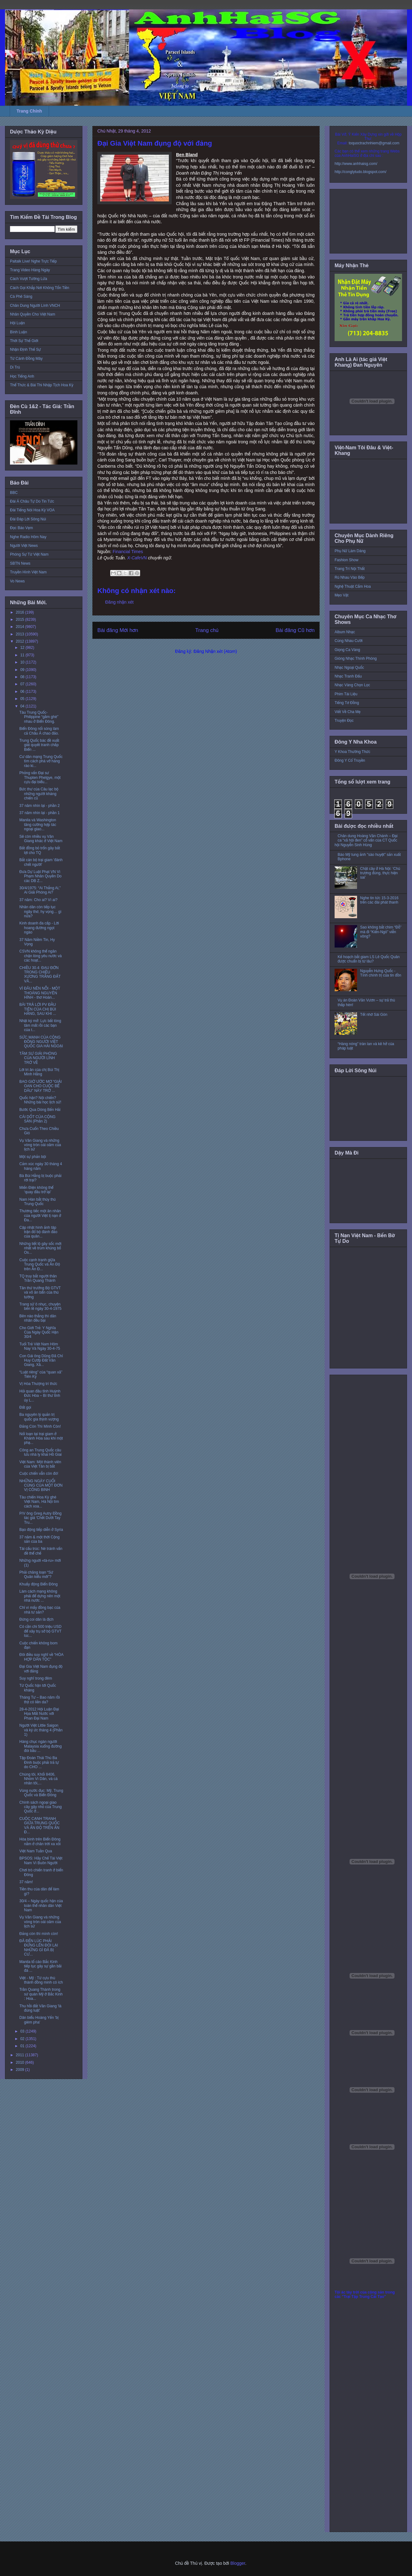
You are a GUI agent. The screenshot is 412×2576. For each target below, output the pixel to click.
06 (23, 691)
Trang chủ (207, 630)
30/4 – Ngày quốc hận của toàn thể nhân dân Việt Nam (41, 1905)
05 (23, 699)
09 (23, 670)
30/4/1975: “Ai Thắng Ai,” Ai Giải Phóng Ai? (40, 890)
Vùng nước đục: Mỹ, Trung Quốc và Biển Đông (41, 1792)
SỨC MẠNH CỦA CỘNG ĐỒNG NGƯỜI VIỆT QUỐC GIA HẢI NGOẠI (41, 1042)
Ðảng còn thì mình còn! (38, 1934)
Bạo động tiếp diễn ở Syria (41, 1529)
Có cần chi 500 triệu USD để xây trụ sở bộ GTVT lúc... (40, 1631)
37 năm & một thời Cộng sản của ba (39, 1539)
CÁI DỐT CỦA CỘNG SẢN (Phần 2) (37, 1119)
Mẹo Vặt (341, 595)
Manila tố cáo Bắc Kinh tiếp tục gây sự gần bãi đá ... (40, 1966)
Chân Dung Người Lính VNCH (35, 305)
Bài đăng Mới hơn (117, 630)
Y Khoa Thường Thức (352, 752)
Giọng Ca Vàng (347, 650)
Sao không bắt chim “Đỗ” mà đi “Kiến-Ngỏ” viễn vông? (380, 931)
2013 (20, 634)
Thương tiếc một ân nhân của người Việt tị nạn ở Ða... (40, 1215)
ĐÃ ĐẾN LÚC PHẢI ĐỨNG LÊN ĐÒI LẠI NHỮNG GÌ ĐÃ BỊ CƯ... (38, 1947)
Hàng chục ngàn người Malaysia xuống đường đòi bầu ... (40, 1746)
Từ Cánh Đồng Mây (26, 358)
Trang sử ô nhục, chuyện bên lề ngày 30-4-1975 (40, 1306)
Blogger (237, 2563)
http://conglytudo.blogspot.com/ (360, 172)
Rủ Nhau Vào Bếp (350, 577)
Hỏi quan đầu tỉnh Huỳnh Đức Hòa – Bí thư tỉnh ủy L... (40, 1395)
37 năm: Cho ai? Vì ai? (38, 900)
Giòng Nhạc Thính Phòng (356, 658)
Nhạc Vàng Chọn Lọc (352, 685)
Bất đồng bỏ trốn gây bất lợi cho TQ (39, 850)
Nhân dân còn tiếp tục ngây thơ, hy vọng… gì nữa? (40, 911)
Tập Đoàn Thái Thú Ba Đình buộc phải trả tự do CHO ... (39, 1762)
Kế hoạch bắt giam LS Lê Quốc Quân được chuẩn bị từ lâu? (369, 959)
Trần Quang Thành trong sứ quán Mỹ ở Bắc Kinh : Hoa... (41, 1994)
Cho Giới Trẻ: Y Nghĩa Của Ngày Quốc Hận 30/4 (38, 1332)
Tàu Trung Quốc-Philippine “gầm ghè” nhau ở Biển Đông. (38, 717)
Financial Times (128, 551)
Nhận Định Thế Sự (25, 349)
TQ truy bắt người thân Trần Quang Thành (38, 1278)
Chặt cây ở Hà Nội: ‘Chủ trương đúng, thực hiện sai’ (380, 873)
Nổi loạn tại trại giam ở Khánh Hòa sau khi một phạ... (41, 1438)
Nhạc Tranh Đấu (348, 676)
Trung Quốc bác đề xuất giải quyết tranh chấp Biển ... (39, 745)
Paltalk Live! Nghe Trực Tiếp (33, 261)
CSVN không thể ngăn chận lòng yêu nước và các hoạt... (40, 955)
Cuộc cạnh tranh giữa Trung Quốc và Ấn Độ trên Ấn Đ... (39, 1264)
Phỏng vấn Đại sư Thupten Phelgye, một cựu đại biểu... (40, 777)
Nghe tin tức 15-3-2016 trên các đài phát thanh (379, 900)
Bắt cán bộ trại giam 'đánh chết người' (40, 862)
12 (23, 647)
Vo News (17, 581)
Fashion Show (346, 560)
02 (23, 2039)
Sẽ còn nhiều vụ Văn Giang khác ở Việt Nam (40, 838)
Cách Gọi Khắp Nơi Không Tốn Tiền (39, 288)
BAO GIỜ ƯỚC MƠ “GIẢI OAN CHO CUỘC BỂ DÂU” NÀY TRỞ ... (40, 1086)
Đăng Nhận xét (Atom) (215, 651)
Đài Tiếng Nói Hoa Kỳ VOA (32, 510)
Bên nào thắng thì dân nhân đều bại (37, 1318)
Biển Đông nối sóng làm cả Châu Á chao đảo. (39, 730)
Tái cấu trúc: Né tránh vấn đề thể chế (40, 1550)
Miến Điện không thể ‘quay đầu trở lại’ (36, 1189)
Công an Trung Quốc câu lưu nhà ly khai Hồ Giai (40, 1452)
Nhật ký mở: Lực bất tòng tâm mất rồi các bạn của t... (40, 1025)
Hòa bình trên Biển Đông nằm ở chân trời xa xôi (40, 1841)
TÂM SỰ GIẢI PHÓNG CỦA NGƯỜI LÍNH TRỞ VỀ (38, 1058)
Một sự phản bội (32, 1157)
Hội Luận (17, 323)
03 (23, 2031)
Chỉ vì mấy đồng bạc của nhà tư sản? (39, 1609)
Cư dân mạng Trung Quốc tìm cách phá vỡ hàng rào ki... (40, 761)
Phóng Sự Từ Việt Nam (29, 554)
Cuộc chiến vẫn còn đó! (38, 1473)
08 (23, 677)
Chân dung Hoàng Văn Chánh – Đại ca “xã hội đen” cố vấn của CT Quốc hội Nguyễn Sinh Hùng (366, 840)
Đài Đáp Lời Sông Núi (28, 519)
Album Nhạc (345, 632)
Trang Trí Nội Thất (350, 569)
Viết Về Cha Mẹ (347, 712)
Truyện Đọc (344, 720)
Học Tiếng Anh (22, 376)
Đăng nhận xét (119, 602)
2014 (20, 627)
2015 (20, 619)
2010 (20, 2062)
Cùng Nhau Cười (349, 641)
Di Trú (15, 367)
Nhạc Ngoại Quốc (349, 667)
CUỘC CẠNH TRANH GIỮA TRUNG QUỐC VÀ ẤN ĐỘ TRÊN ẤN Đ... (39, 1825)
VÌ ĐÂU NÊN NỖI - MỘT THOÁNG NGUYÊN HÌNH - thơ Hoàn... (39, 993)
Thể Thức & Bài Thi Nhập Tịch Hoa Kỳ (41, 385)
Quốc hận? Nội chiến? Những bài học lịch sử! (40, 1100)
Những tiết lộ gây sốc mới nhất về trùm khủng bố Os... (40, 1248)
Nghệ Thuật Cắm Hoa (353, 586)
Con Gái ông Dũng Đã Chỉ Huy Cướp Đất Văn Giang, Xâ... (41, 1360)
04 (23, 706)
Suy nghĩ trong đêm (35, 1678)
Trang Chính (29, 111)
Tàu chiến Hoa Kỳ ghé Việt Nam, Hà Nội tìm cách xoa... (39, 1501)
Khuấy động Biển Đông (38, 1584)
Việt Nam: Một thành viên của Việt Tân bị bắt (40, 1464)
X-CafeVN (137, 557)
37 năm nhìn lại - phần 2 (39, 805)
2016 (20, 612)
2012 (20, 641)
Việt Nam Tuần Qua (35, 1851)
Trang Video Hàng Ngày (30, 270)
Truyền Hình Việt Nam (28, 572)
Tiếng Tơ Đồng (347, 703)
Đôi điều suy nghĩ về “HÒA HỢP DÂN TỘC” (41, 1656)
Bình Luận (18, 332)
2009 (20, 2069)
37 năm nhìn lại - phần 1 (39, 813)
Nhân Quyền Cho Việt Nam (32, 314)
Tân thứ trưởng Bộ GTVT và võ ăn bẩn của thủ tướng (40, 1292)
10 (23, 662)
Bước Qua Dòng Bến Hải (40, 1109)
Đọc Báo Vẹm (21, 528)
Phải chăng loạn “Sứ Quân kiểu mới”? (36, 1574)
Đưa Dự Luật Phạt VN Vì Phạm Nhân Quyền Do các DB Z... (40, 876)
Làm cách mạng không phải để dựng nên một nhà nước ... (39, 1596)
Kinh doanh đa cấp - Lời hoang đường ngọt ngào (39, 927)
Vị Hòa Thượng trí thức (38, 1384)
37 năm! (26, 1882)
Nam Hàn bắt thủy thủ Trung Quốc (37, 1201)
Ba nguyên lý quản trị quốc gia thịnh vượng (39, 1416)
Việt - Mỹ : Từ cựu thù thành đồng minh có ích (41, 1980)
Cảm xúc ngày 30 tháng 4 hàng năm (40, 1166)
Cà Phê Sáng (21, 296)
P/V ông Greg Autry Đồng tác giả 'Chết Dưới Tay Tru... (40, 1518)
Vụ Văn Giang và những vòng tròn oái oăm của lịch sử (40, 1145)
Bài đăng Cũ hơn (295, 630)
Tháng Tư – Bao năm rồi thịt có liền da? (39, 1699)
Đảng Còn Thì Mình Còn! (40, 1426)
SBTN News (20, 563)
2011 (20, 2055)
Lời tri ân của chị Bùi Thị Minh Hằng (39, 1072)
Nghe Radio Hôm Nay (28, 537)
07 (23, 684)
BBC (14, 492)
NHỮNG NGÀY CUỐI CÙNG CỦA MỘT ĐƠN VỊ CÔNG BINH (40, 1485)
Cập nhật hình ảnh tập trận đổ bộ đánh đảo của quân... (38, 1232)
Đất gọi (25, 1407)
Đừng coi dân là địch (36, 1619)
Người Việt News (24, 545)
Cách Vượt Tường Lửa (28, 279)
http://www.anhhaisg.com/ (356, 164)
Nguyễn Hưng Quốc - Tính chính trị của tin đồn (380, 973)
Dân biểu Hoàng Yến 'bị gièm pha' (39, 2019)
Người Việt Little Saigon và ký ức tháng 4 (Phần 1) (40, 1730)
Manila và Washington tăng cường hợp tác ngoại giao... (37, 824)
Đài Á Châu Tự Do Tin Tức (32, 501)
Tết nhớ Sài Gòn (373, 1014)
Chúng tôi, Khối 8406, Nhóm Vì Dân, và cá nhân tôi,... (38, 1779)
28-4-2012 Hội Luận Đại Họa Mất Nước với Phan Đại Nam (39, 1713)
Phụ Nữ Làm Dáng (350, 551)
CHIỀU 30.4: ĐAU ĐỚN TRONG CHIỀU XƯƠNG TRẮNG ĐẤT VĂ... (40, 974)
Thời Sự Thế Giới (24, 341)
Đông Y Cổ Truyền (350, 760)
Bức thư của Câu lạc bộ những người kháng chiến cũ (38, 793)
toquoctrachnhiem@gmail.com (374, 143)
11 (23, 655)
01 (23, 2046)
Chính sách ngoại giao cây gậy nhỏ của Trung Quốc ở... (40, 1807)
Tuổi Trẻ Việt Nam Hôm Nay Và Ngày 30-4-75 (39, 1346)
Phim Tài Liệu (346, 694)
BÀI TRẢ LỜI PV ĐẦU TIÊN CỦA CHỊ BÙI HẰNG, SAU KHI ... (37, 1009)
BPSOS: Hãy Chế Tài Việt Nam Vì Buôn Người (40, 1860)
